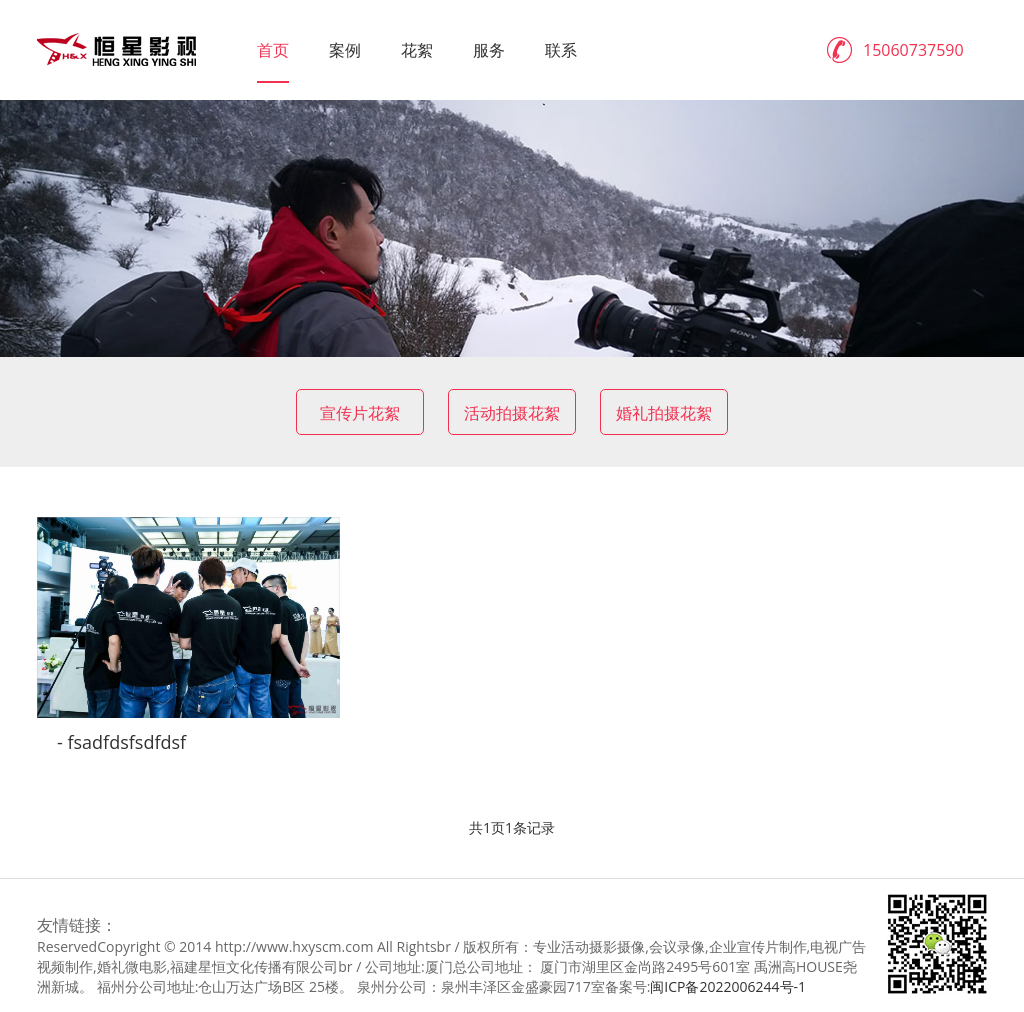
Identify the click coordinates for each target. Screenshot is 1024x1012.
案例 (345, 50)
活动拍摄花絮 (512, 413)
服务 (489, 50)
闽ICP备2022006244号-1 (728, 986)
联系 (561, 50)
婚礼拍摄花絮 (664, 413)
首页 (273, 50)
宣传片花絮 (360, 413)
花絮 (417, 50)
